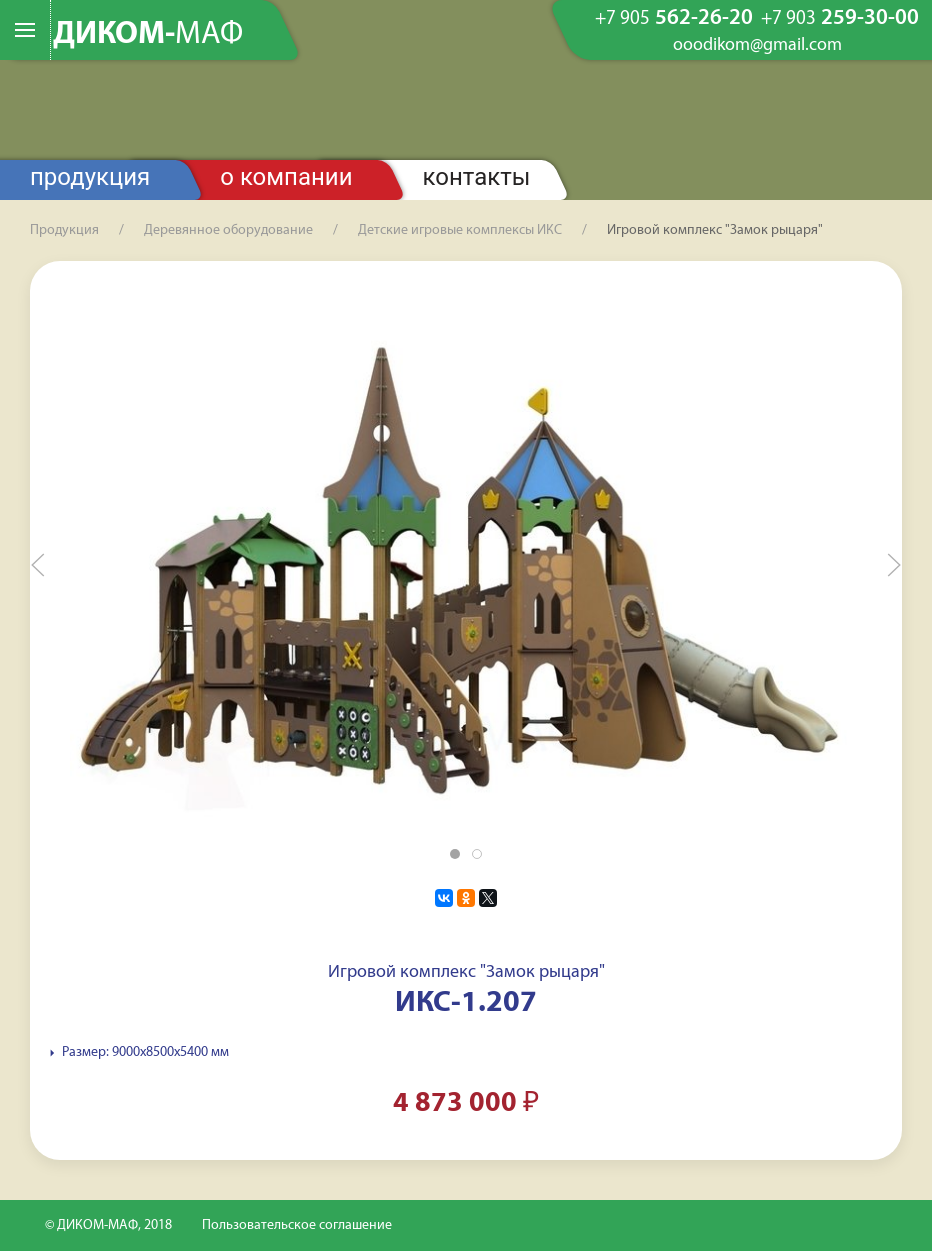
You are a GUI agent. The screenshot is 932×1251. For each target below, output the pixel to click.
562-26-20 (674, 19)
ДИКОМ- (148, 35)
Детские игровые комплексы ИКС (460, 230)
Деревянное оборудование (228, 230)
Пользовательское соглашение (297, 1225)
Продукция (90, 177)
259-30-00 (840, 19)
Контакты (477, 177)
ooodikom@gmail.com (757, 46)
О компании (286, 177)
